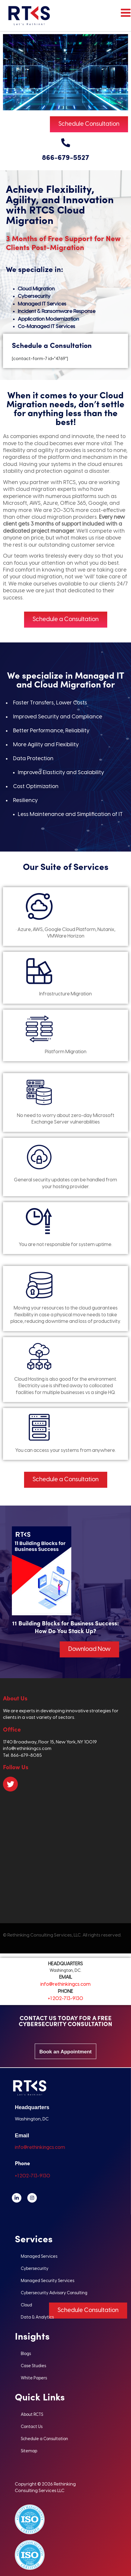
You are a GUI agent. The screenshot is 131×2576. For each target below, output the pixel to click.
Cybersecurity (34, 2269)
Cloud (26, 2305)
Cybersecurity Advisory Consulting (54, 2293)
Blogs (26, 2354)
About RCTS (32, 2415)
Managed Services (39, 2256)
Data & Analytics (37, 2317)
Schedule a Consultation (44, 2439)
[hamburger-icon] (124, 15)
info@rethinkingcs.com (65, 1984)
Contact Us (31, 2427)
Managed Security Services (47, 2281)
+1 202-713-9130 (65, 1998)
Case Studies (33, 2366)
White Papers (34, 2378)
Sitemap (29, 2451)
